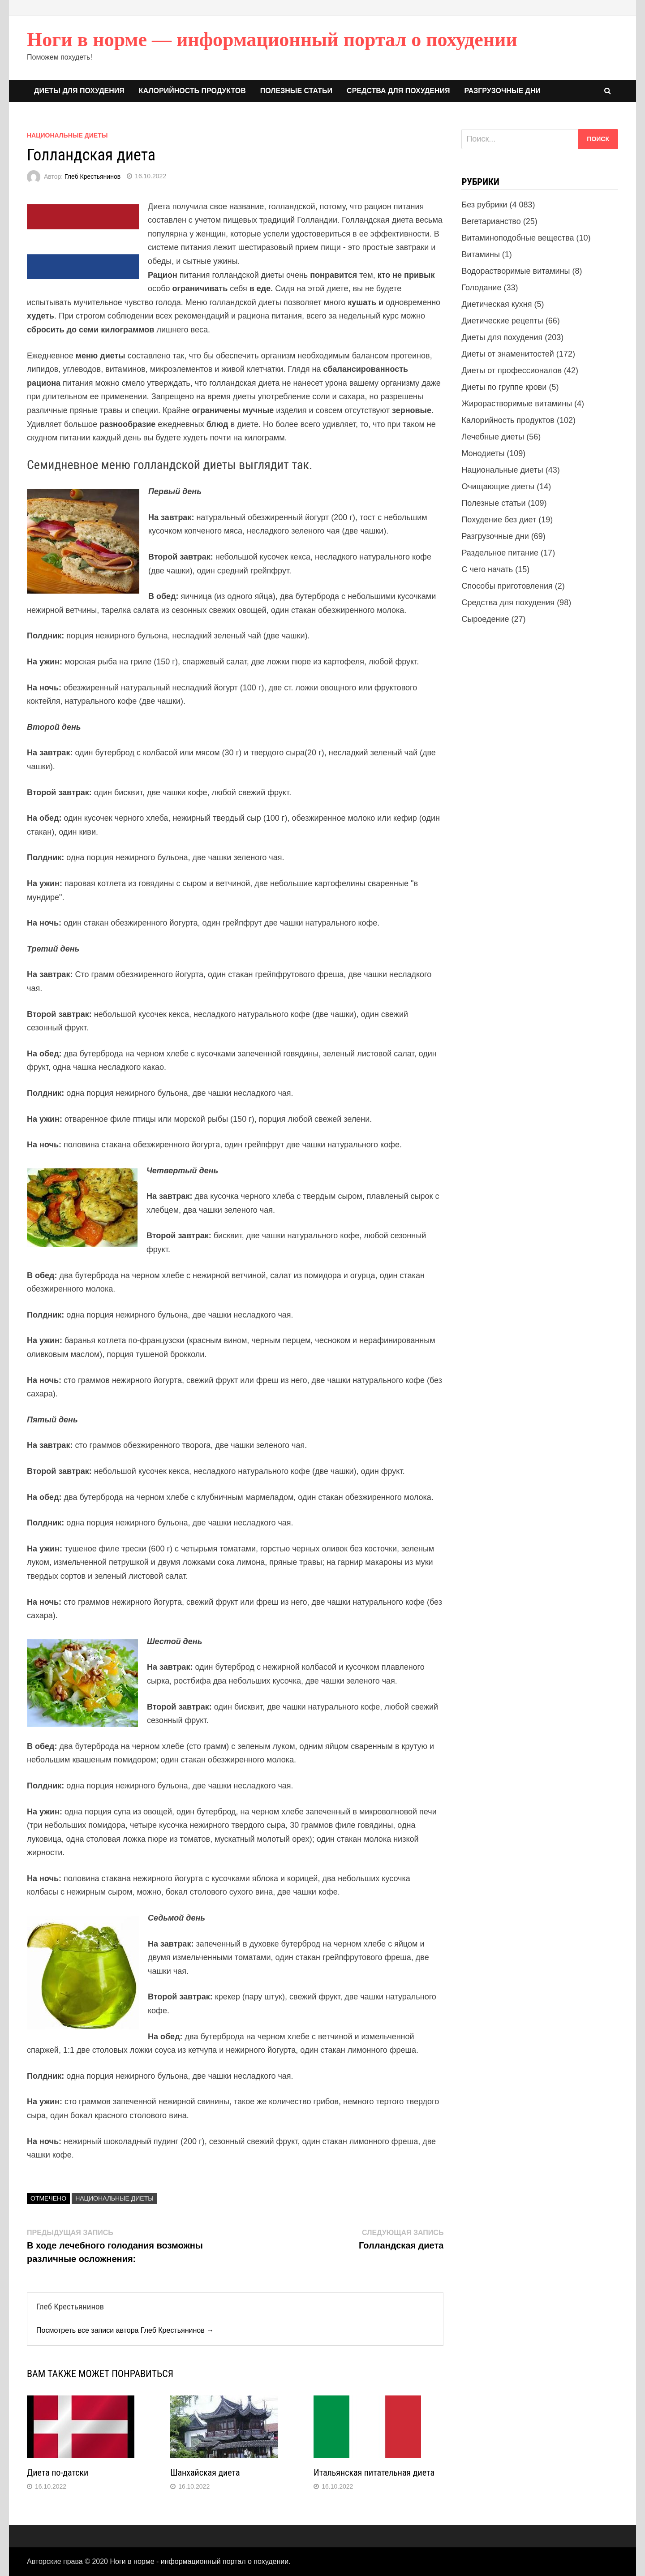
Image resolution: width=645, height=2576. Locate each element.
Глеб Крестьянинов (92, 176)
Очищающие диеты (497, 486)
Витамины (480, 254)
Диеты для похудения (79, 91)
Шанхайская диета (205, 2472)
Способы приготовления (506, 586)
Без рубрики (484, 204)
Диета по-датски (57, 2472)
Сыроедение (485, 619)
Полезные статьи (296, 91)
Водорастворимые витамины (515, 271)
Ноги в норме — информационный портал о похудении (272, 40)
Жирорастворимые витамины (516, 403)
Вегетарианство (490, 221)
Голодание (481, 287)
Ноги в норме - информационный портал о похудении (199, 2561)
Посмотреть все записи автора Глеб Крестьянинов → (125, 2330)
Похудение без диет (498, 519)
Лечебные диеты (492, 436)
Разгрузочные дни (502, 91)
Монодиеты (482, 453)
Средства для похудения (398, 91)
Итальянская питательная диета (374, 2472)
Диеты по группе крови (503, 387)
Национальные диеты (67, 135)
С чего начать (487, 569)
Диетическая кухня (496, 304)
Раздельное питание (499, 552)
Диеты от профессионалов (511, 370)
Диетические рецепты (502, 320)
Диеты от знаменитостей (507, 353)
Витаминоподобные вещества (517, 237)
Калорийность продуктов (192, 91)
